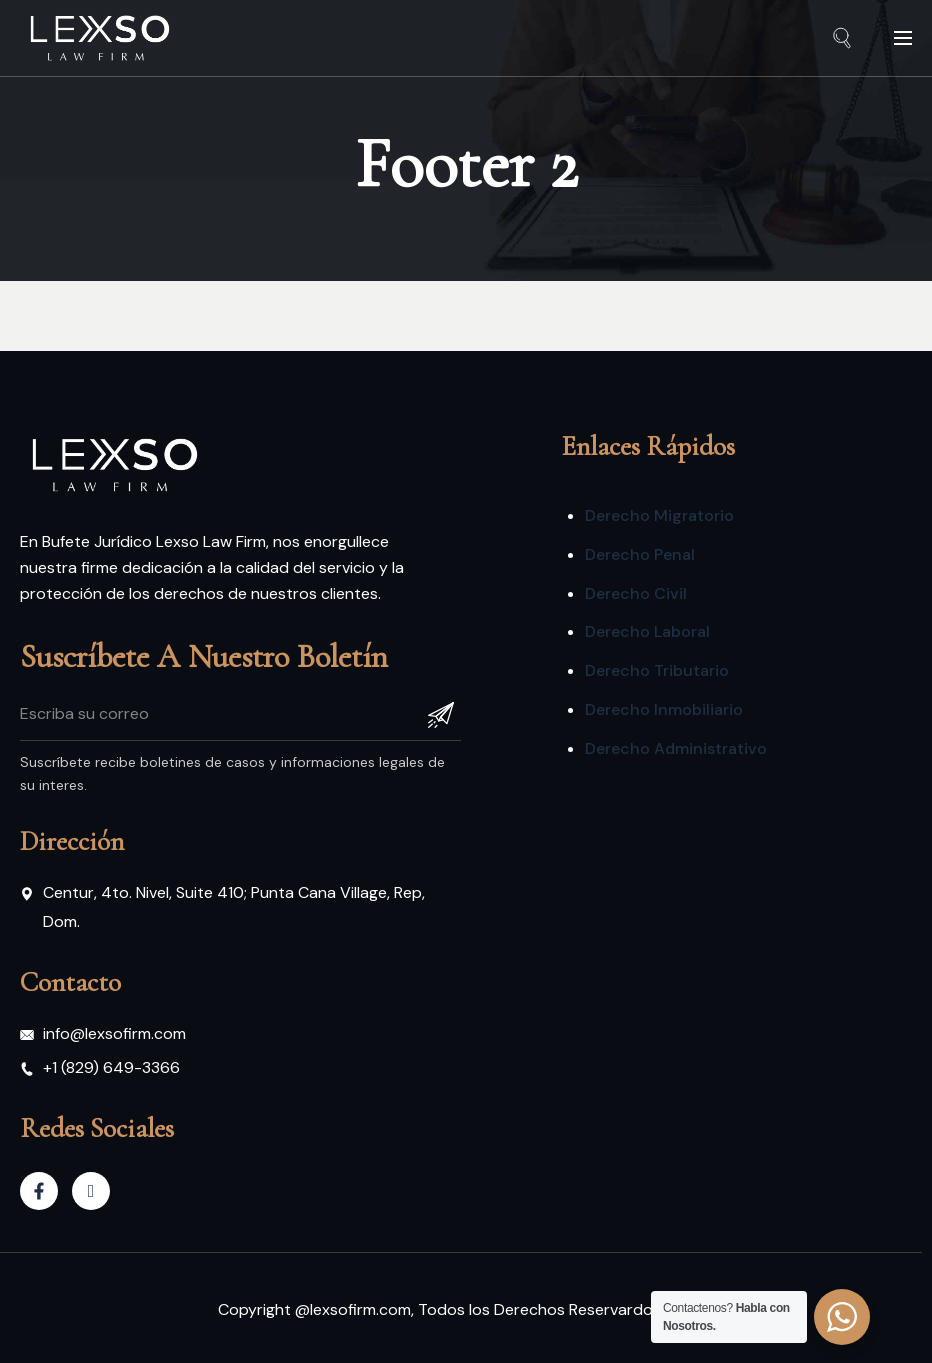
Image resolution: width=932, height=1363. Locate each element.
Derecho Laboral (647, 631)
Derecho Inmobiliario (664, 709)
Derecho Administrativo (676, 748)
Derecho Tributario (657, 670)
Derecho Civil (636, 593)
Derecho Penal (640, 554)
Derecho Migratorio (659, 515)
